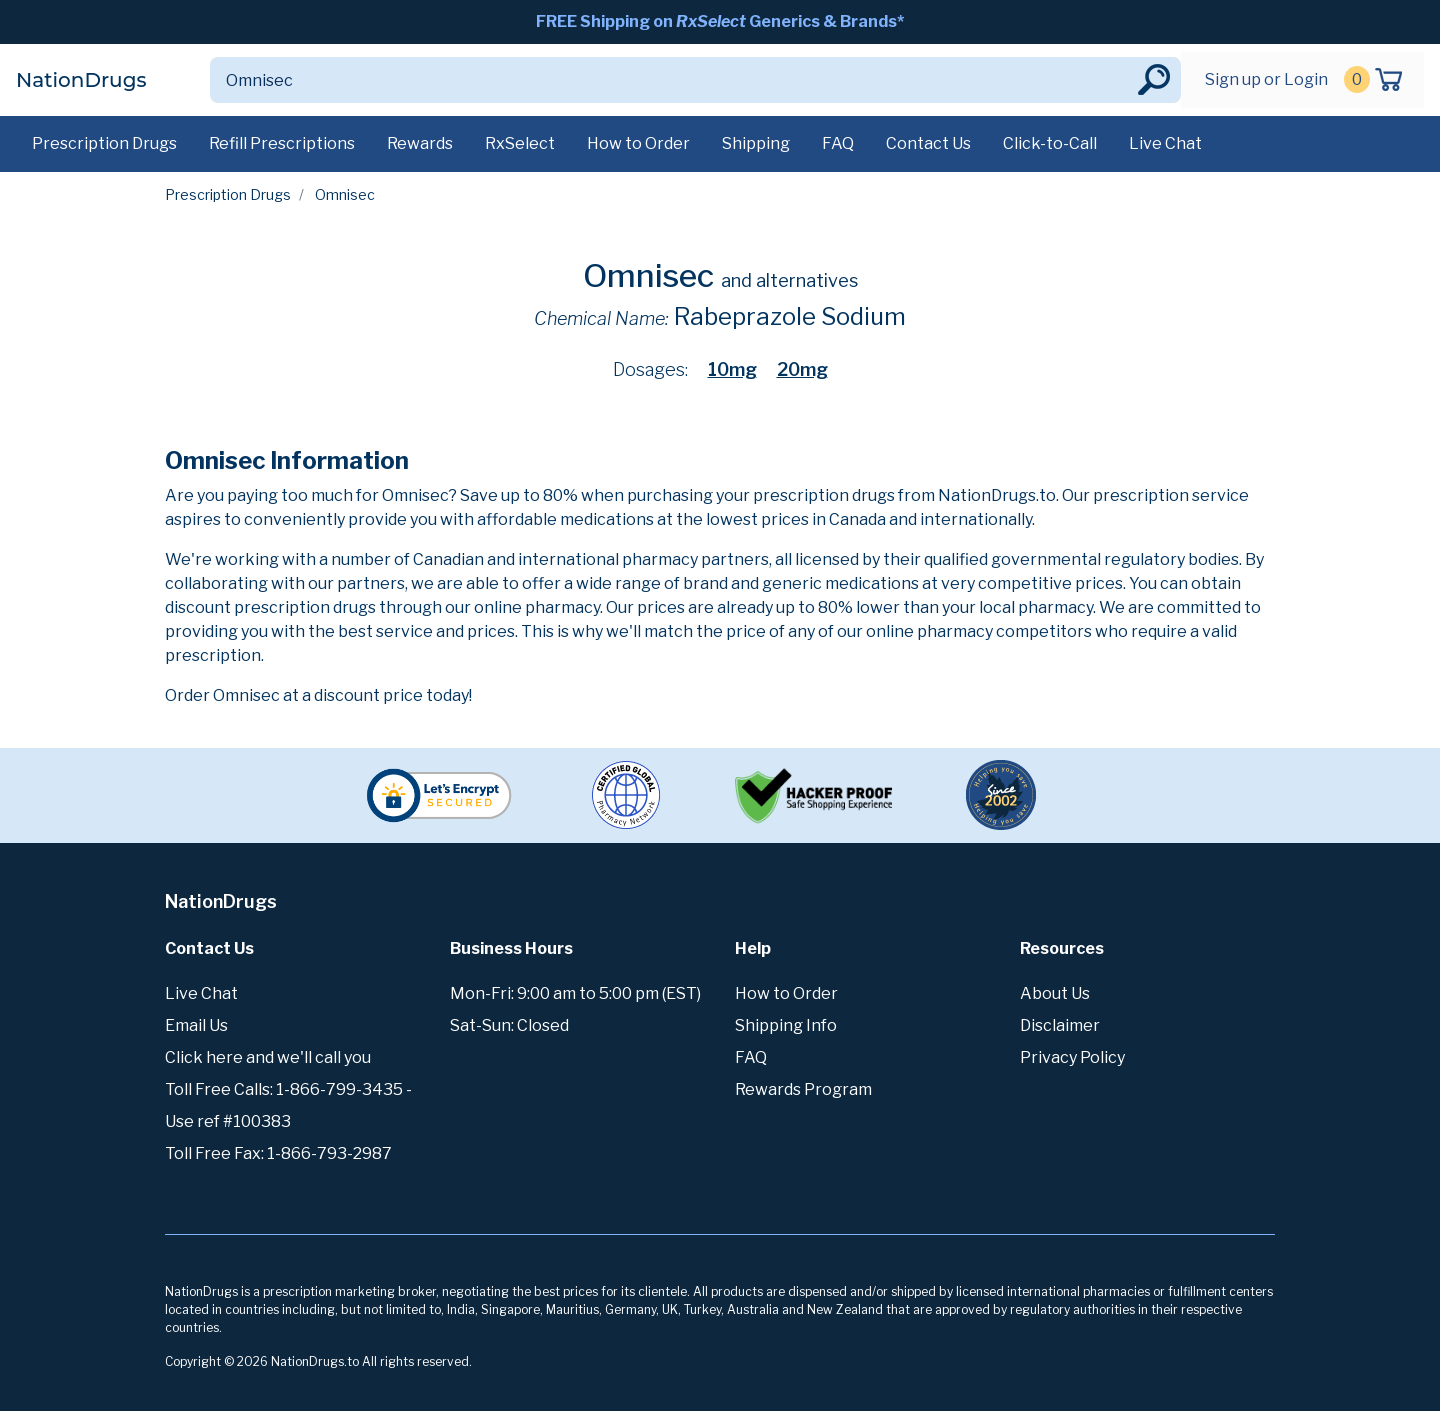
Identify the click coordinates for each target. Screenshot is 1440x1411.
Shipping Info (786, 1025)
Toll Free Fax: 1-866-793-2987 (278, 1153)
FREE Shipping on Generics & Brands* (720, 21)
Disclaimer (1060, 1025)
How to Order (638, 143)
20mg (802, 369)
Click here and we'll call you (268, 1057)
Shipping (756, 143)
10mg (732, 369)
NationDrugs (81, 80)
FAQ (838, 143)
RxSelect (520, 143)
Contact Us (928, 143)
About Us (1055, 993)
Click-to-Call (1050, 143)
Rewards (420, 143)
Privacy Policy (1072, 1057)
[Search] (672, 80)
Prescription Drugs (104, 143)
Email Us (196, 1025)
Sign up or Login (1266, 79)
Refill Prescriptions (282, 143)
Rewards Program (803, 1089)
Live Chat (1165, 143)
